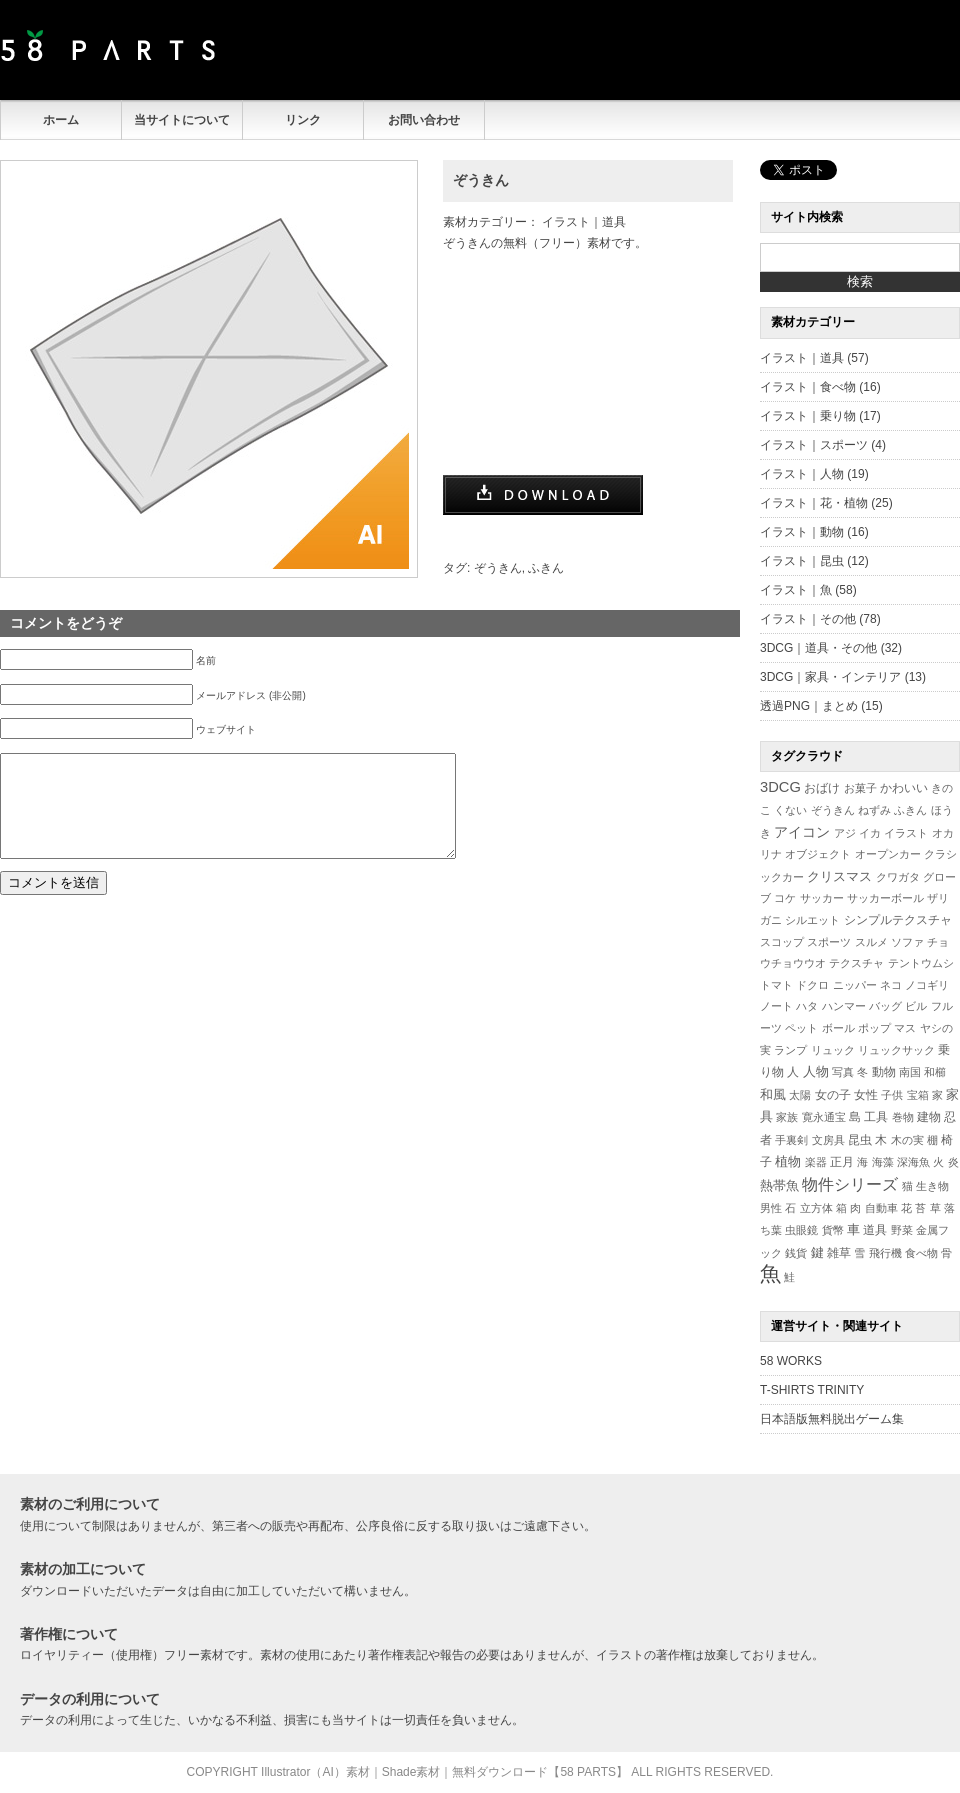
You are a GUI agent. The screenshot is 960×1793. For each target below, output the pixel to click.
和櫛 (935, 1072)
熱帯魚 (779, 1185)
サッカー (822, 898)
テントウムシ (921, 963)
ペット (801, 1028)
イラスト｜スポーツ (814, 445)
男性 (771, 1208)
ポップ (874, 1028)
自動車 (881, 1208)
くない (790, 810)
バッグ (885, 1006)
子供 (892, 1095)
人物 (816, 1072)
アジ (845, 833)
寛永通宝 (824, 1117)
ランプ (790, 1050)
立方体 (816, 1208)
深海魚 (913, 1162)
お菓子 (860, 788)
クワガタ (898, 877)
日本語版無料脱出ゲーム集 (832, 1419)
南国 (910, 1072)
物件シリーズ (850, 1184)
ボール (838, 1028)
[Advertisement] (726, 50)
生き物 (932, 1186)
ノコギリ (927, 985)
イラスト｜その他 (808, 619)
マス (905, 1028)
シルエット (812, 920)
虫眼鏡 (801, 1230)
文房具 (828, 1140)
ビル (916, 1006)
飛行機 (885, 1253)
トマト (776, 985)
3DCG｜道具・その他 (818, 648)
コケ (785, 898)
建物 (929, 1117)
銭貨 (796, 1253)
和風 (773, 1094)
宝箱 (918, 1095)
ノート (776, 1006)
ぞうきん (481, 180)
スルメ (871, 942)
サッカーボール (885, 898)
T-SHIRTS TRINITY (812, 1390)
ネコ (891, 985)
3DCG (780, 787)
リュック (833, 1050)
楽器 (816, 1162)
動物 (884, 1071)
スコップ (782, 942)
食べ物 (921, 1253)
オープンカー (888, 854)
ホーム (61, 120)
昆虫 (860, 1140)
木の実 (907, 1140)
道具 (875, 1230)
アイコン (802, 832)
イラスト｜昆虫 (802, 561)
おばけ (822, 788)
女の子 (833, 1094)
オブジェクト (818, 854)
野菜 (902, 1230)
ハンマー (844, 1006)
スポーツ (829, 942)
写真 (843, 1072)
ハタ (807, 1006)
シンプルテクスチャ (898, 920)
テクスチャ (856, 963)
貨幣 (833, 1230)
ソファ (907, 942)
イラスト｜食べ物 (808, 387)
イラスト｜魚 (796, 590)
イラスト (906, 833)
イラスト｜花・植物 (814, 503)
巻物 (903, 1117)
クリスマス (839, 876)
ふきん (546, 568)
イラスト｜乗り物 (808, 416)
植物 (788, 1162)
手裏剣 (791, 1140)
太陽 (800, 1095)
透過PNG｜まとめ (809, 706)
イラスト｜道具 (584, 222)
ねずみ (874, 810)
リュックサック (896, 1050)
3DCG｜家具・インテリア (830, 677)
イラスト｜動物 (802, 532)
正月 (842, 1161)
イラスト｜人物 (802, 474)
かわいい (904, 787)
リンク (303, 120)
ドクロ (812, 985)
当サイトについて (182, 120)
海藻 (883, 1162)
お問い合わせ (424, 120)
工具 (876, 1117)
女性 (866, 1094)
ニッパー (855, 985)
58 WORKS (791, 1361)
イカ (870, 833)
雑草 (839, 1252)
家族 (787, 1117)
